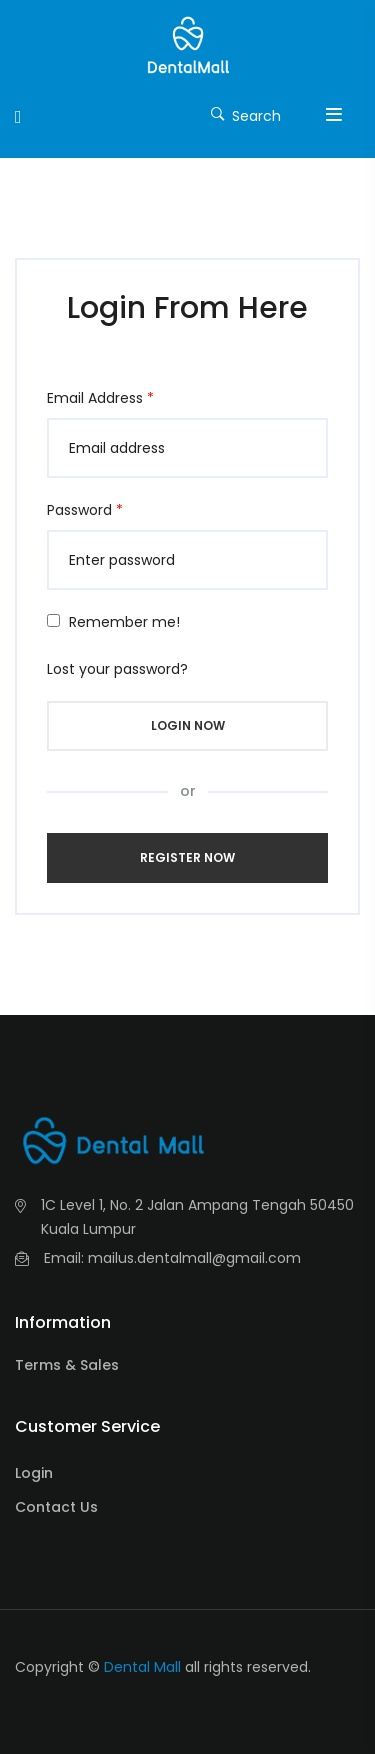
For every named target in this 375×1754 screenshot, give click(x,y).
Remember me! (124, 622)
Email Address (100, 398)
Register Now (187, 857)
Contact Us (56, 1507)
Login (34, 1473)
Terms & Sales (67, 1365)
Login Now (188, 725)
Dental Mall (142, 1667)
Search (246, 114)
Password (85, 510)
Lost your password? (117, 669)
